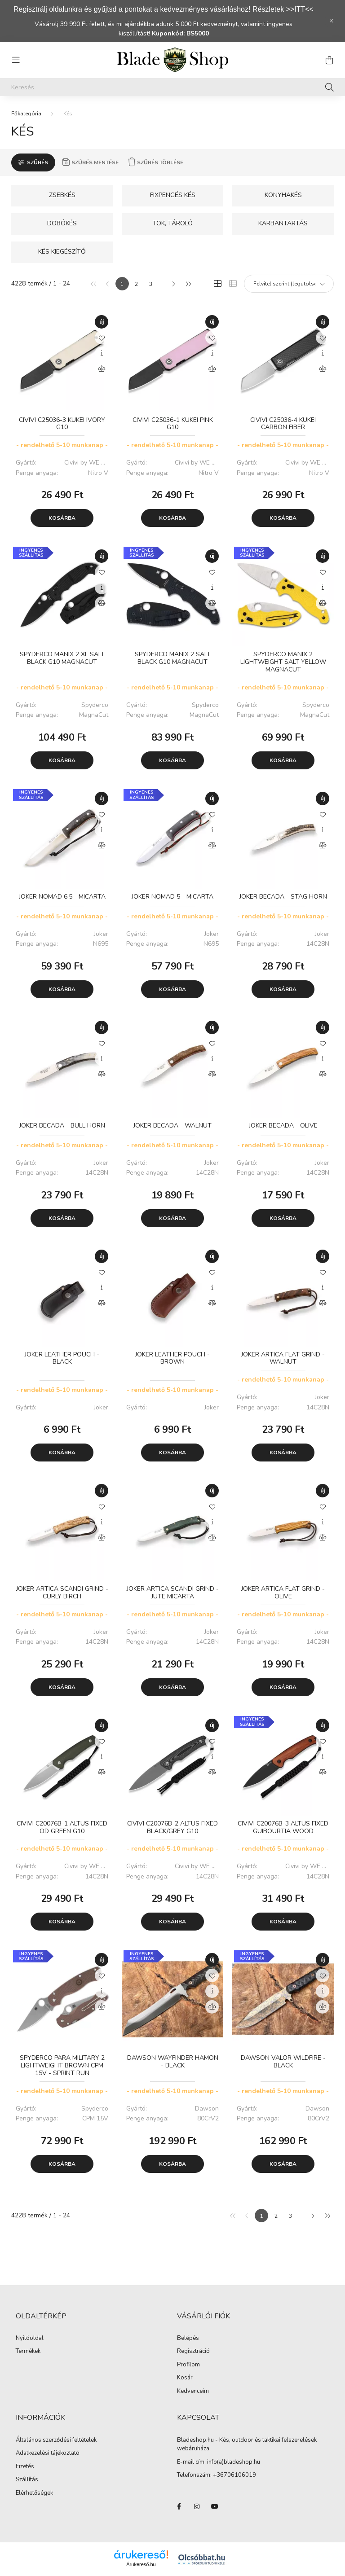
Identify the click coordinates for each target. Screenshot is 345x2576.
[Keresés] (172, 87)
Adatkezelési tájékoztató (48, 2453)
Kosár (185, 2378)
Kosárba (62, 518)
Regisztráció (193, 2351)
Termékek (28, 2351)
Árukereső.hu (140, 2564)
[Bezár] (331, 21)
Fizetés (25, 2467)
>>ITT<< (300, 9)
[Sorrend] (289, 284)
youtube (215, 2506)
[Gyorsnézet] (101, 353)
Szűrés (37, 162)
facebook (179, 2506)
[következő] (173, 283)
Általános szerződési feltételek (56, 2440)
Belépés (188, 2338)
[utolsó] (188, 283)
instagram (197, 2506)
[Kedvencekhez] (101, 337)
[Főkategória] (26, 113)
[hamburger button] (16, 60)
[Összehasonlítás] (101, 369)
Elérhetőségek (34, 2493)
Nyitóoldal (30, 2338)
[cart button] (329, 60)
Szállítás (27, 2480)
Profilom (188, 2365)
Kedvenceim (193, 2391)
